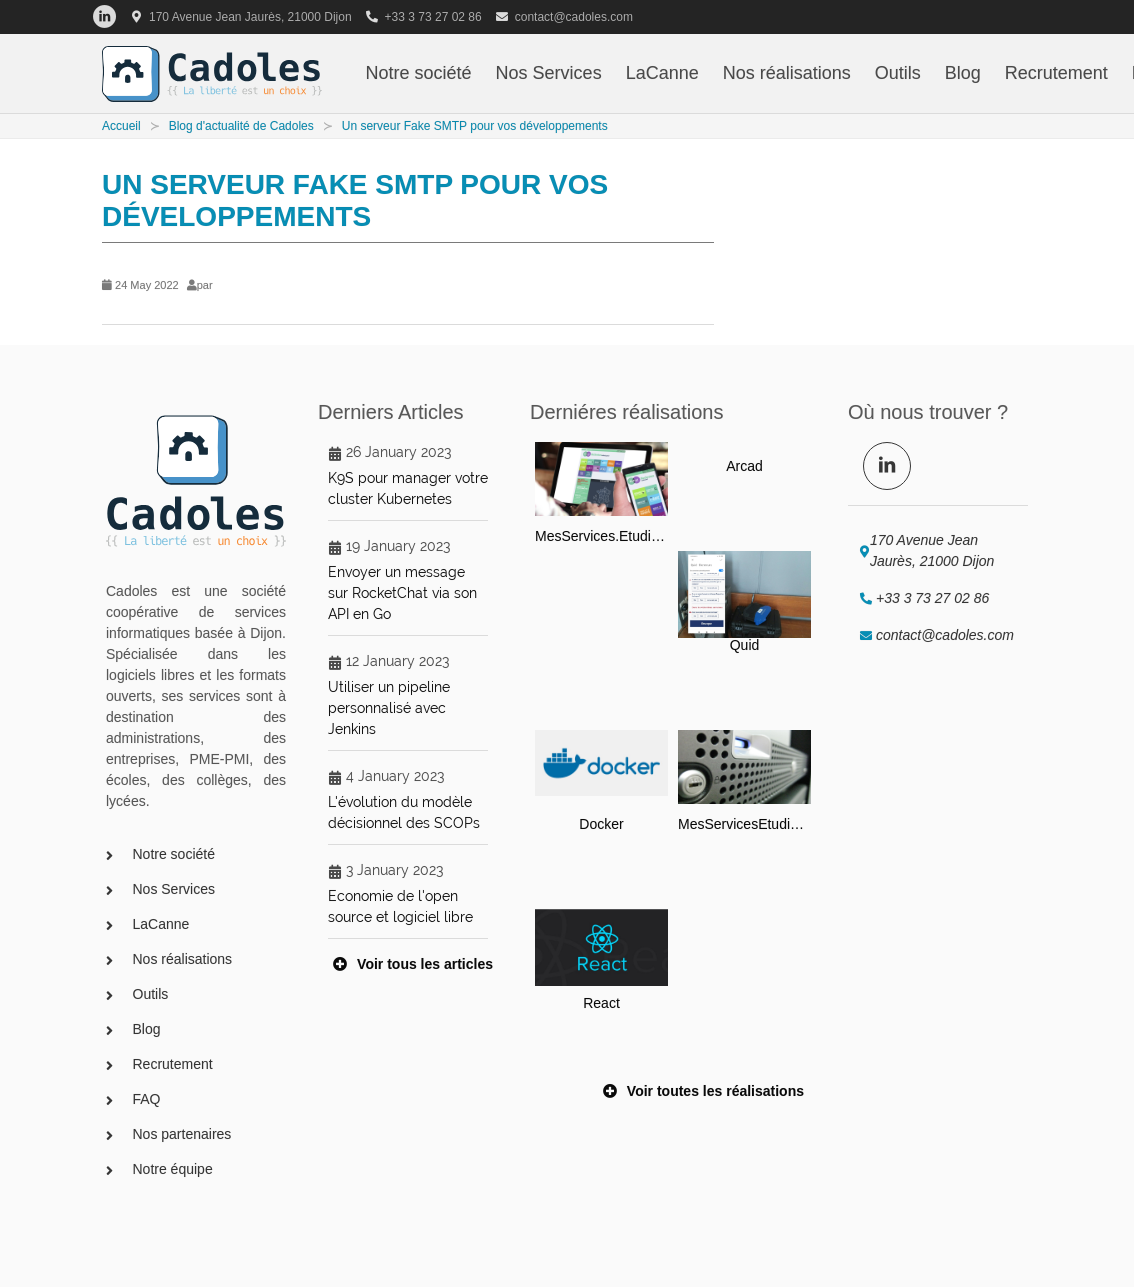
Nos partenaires (182, 1134)
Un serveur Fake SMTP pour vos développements (475, 126)
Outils (898, 73)
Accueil (121, 126)
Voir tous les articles (413, 963)
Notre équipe (173, 1169)
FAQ (147, 1099)
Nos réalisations (787, 73)
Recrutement (1056, 73)
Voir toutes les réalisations (703, 1090)
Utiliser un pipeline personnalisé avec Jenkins (389, 708)
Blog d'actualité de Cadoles (241, 126)
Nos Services (549, 73)
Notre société (419, 73)
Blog (963, 73)
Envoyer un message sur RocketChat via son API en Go (402, 593)
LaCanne (662, 73)
